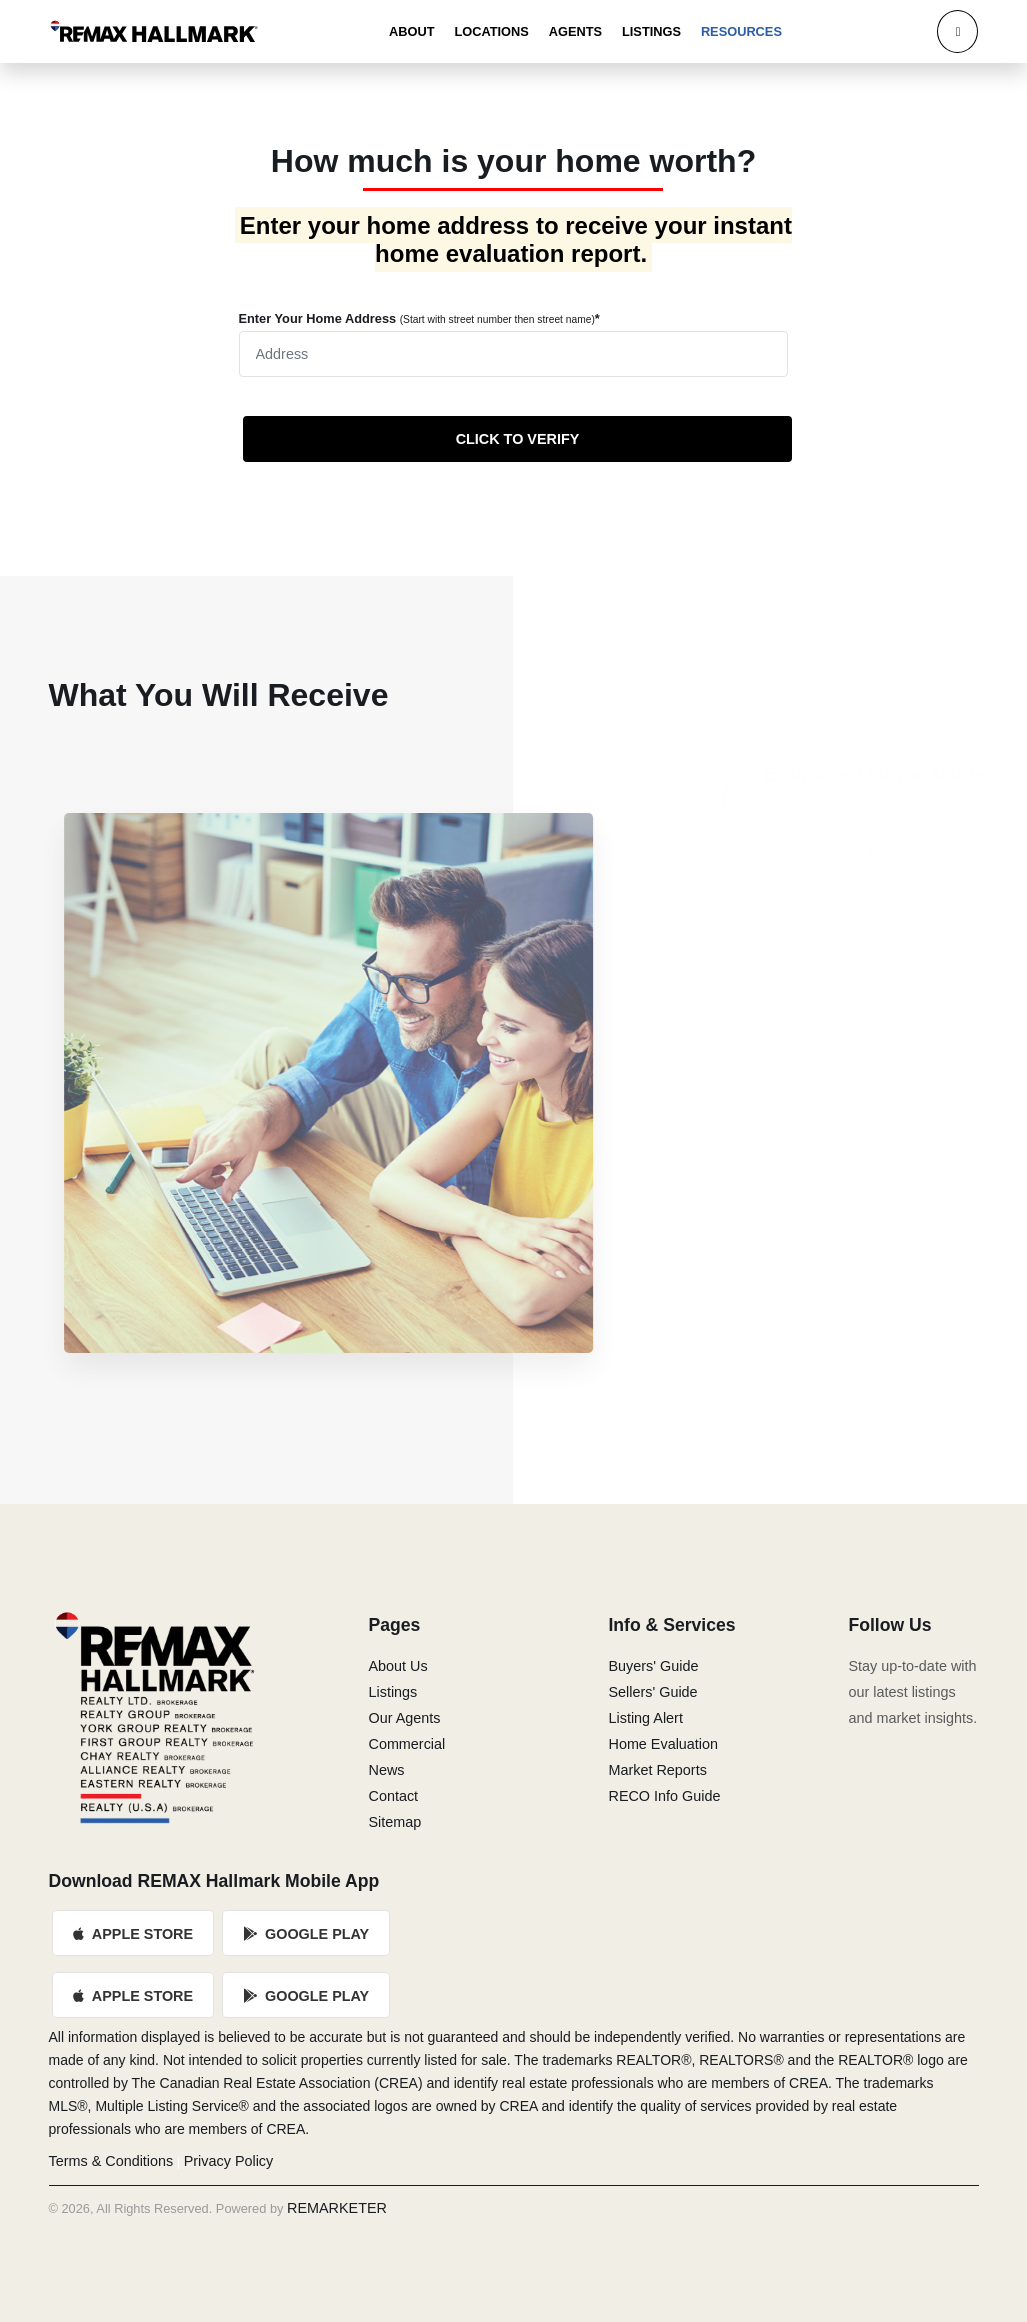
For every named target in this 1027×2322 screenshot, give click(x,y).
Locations (491, 31)
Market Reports (657, 1770)
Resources (741, 31)
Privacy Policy (229, 2161)
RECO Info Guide (664, 1796)
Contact (393, 1796)
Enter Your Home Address (419, 318)
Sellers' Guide (652, 1692)
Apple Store (134, 1934)
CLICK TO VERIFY (518, 439)
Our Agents (404, 1718)
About (412, 31)
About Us (397, 1666)
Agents (575, 31)
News (386, 1770)
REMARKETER (337, 2208)
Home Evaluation (663, 1744)
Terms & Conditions (111, 2161)
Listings (651, 31)
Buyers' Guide (653, 1666)
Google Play (306, 1934)
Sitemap (394, 1822)
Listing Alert (645, 1718)
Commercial (406, 1744)
